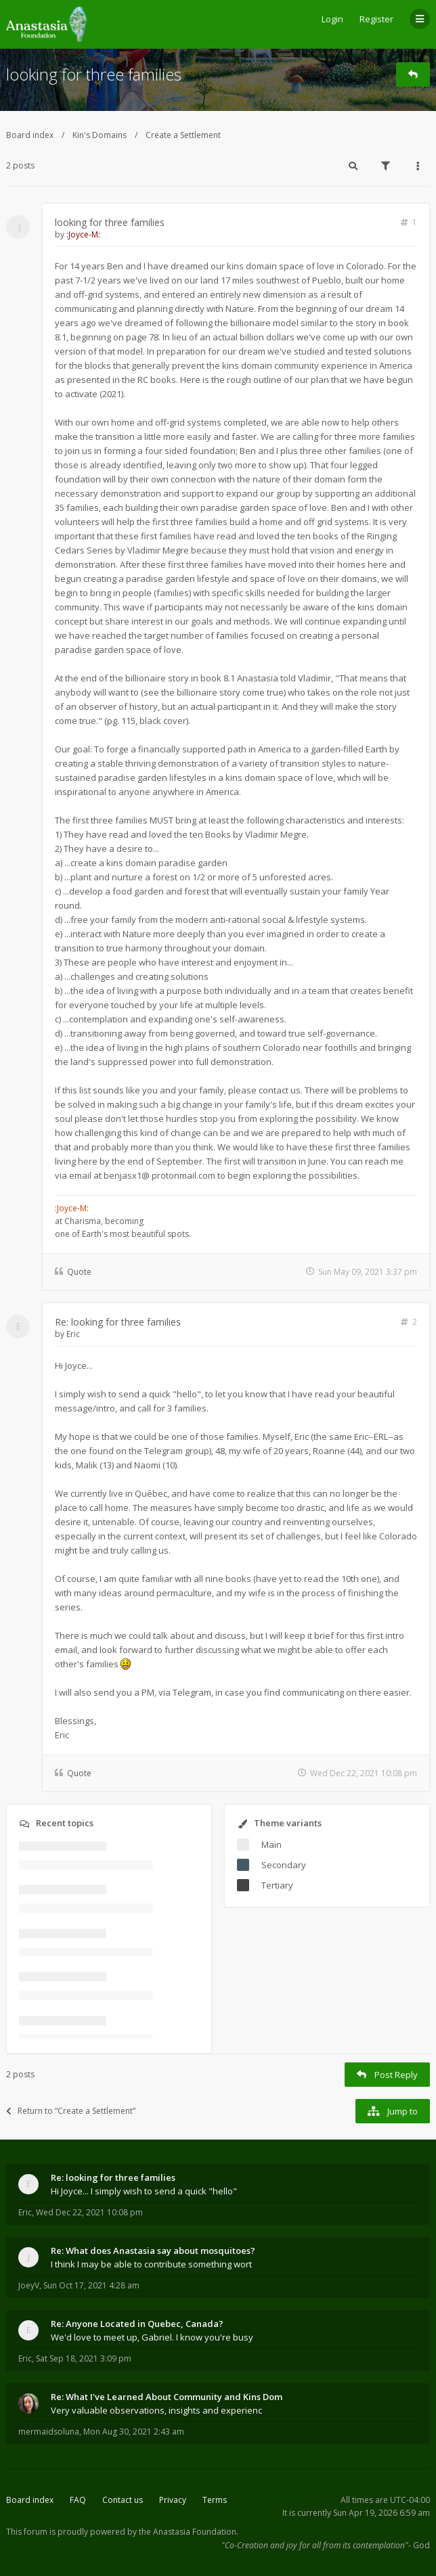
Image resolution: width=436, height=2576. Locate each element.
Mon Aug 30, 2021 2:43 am (133, 2431)
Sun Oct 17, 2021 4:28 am (91, 2285)
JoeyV (28, 2285)
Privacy (172, 2500)
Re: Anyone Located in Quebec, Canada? (137, 2324)
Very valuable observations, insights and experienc (156, 2410)
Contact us (122, 2500)
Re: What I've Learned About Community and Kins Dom (166, 2397)
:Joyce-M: (83, 234)
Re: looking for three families (118, 1321)
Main (271, 1844)
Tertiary (277, 1885)
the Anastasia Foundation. (188, 2531)
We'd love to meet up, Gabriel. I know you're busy (152, 2337)
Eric (73, 1334)
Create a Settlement (183, 135)
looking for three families (93, 74)
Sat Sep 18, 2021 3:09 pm (83, 2358)
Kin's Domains (99, 135)
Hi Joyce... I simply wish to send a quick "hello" (144, 2191)
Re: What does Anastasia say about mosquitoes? (153, 2250)
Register (376, 19)
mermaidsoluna (48, 2431)
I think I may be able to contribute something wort (151, 2264)
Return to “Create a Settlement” (70, 2111)
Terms (214, 2500)
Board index (29, 135)
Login (332, 19)
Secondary (283, 1865)
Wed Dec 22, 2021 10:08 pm (89, 2212)
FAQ (78, 2500)
